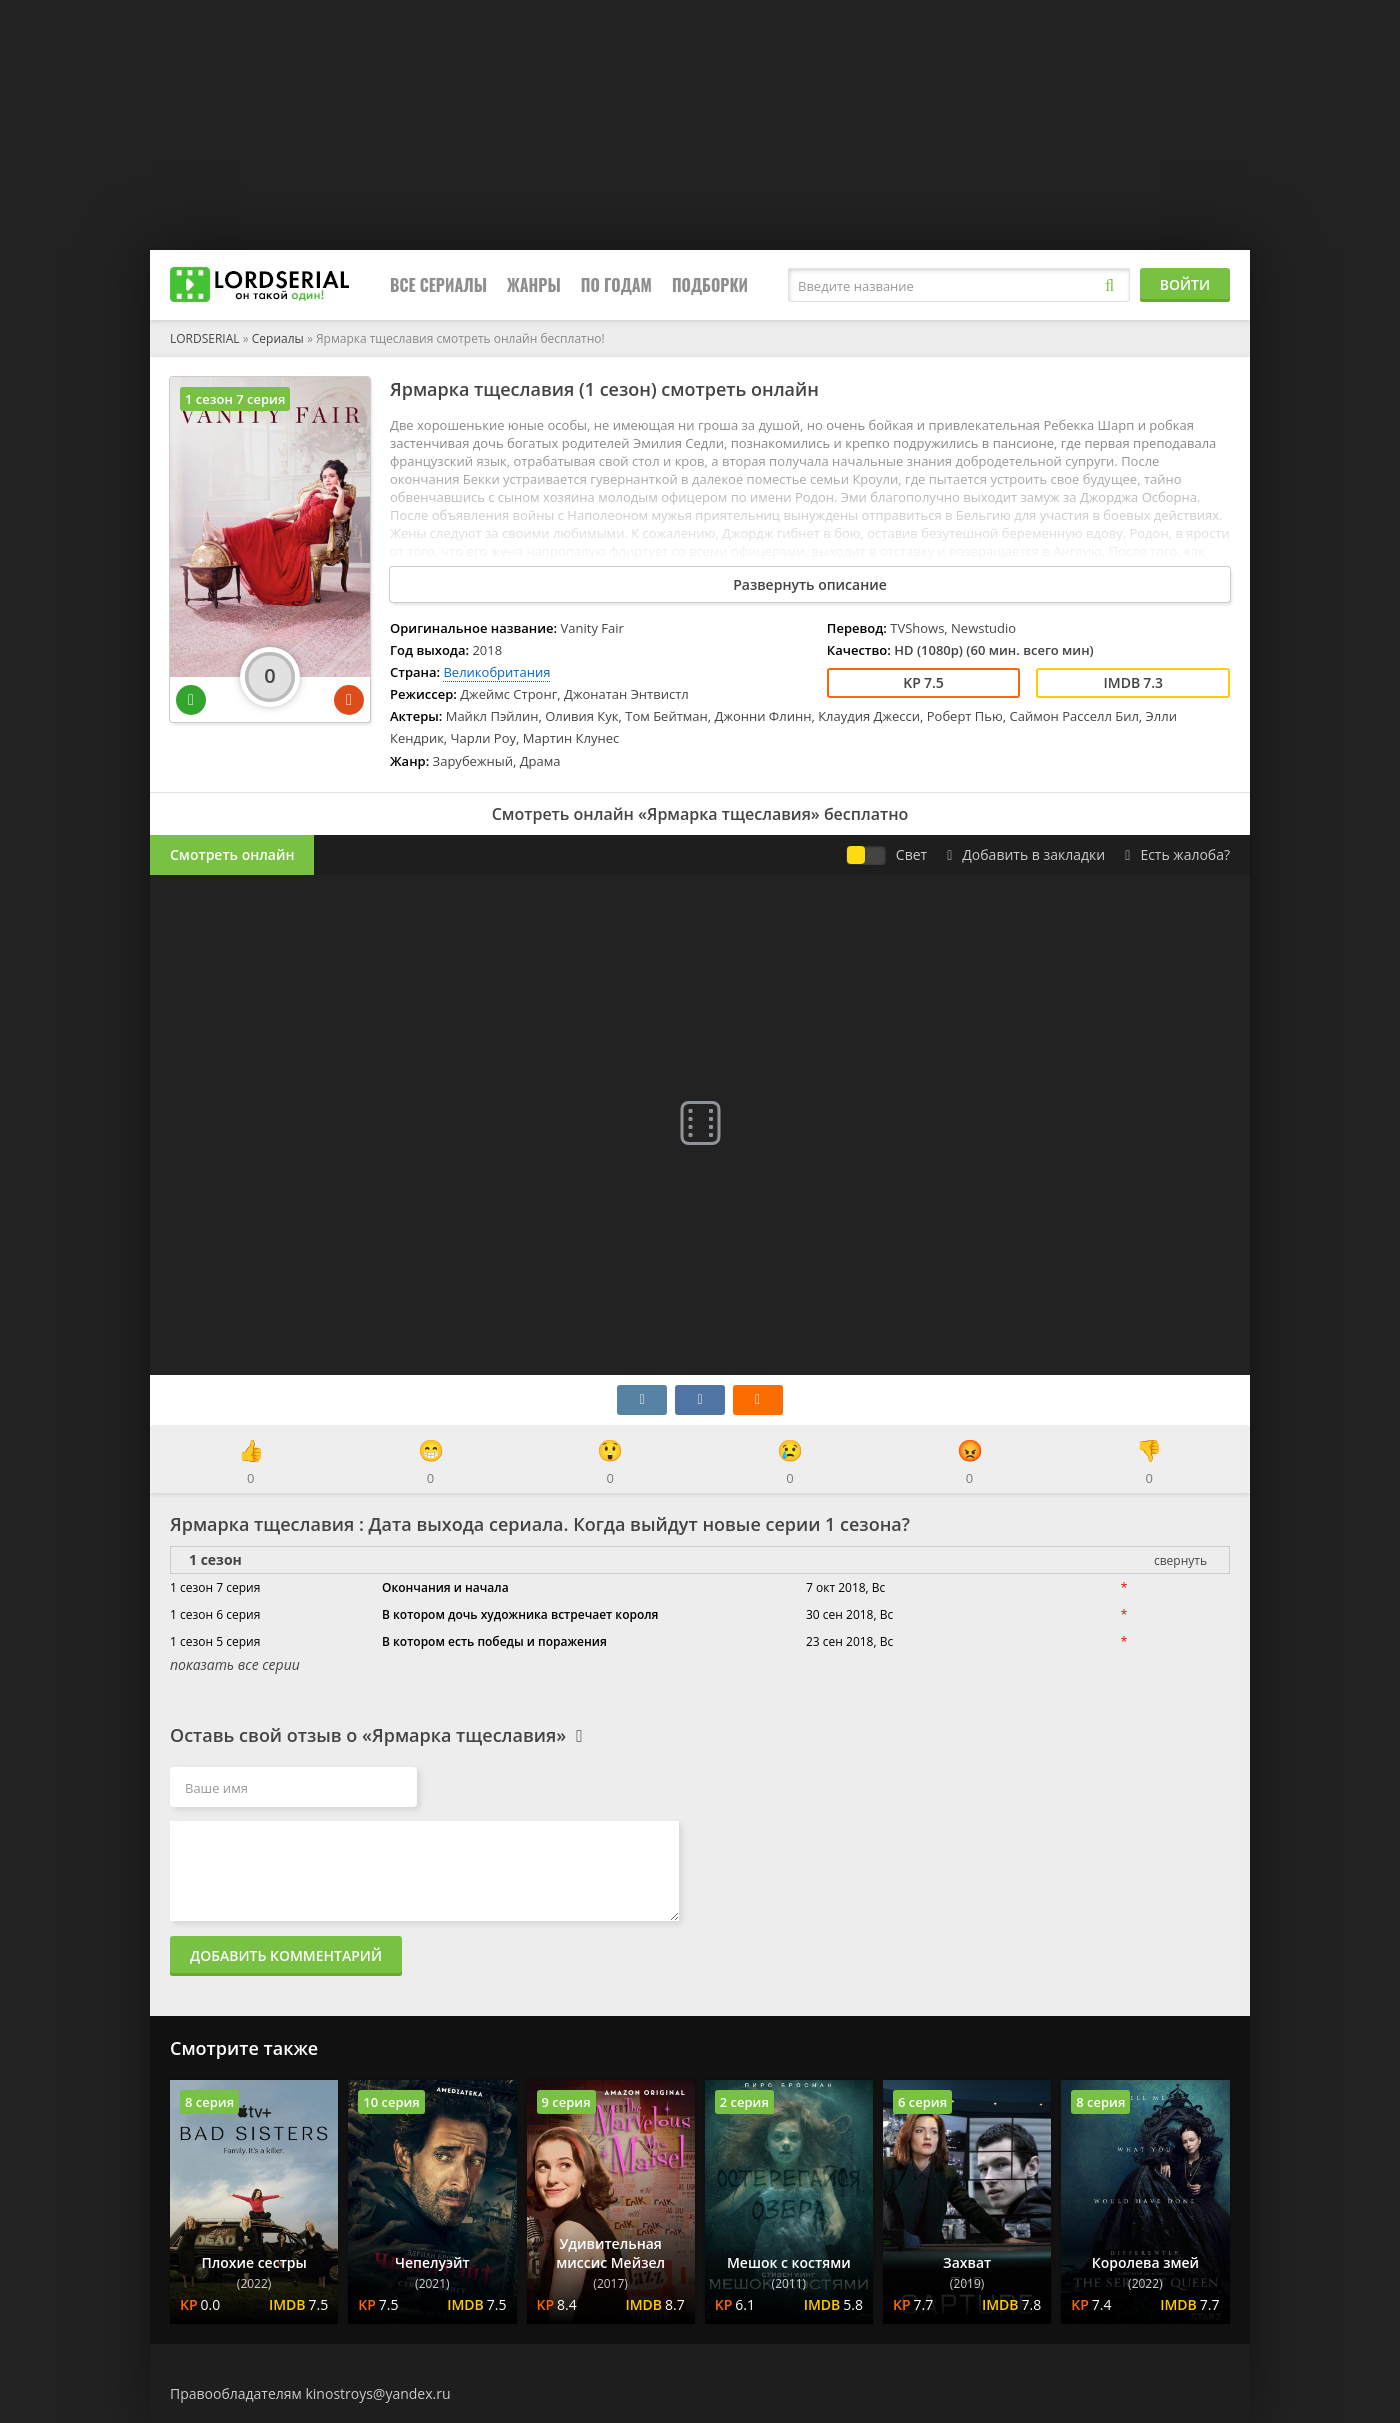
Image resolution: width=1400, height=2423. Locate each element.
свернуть (1180, 1560)
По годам (616, 285)
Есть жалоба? (1177, 854)
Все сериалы (438, 285)
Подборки (710, 285)
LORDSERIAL (205, 338)
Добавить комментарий (286, 1955)
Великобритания (496, 672)
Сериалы (278, 338)
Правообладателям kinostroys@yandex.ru (310, 2393)
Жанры (534, 285)
